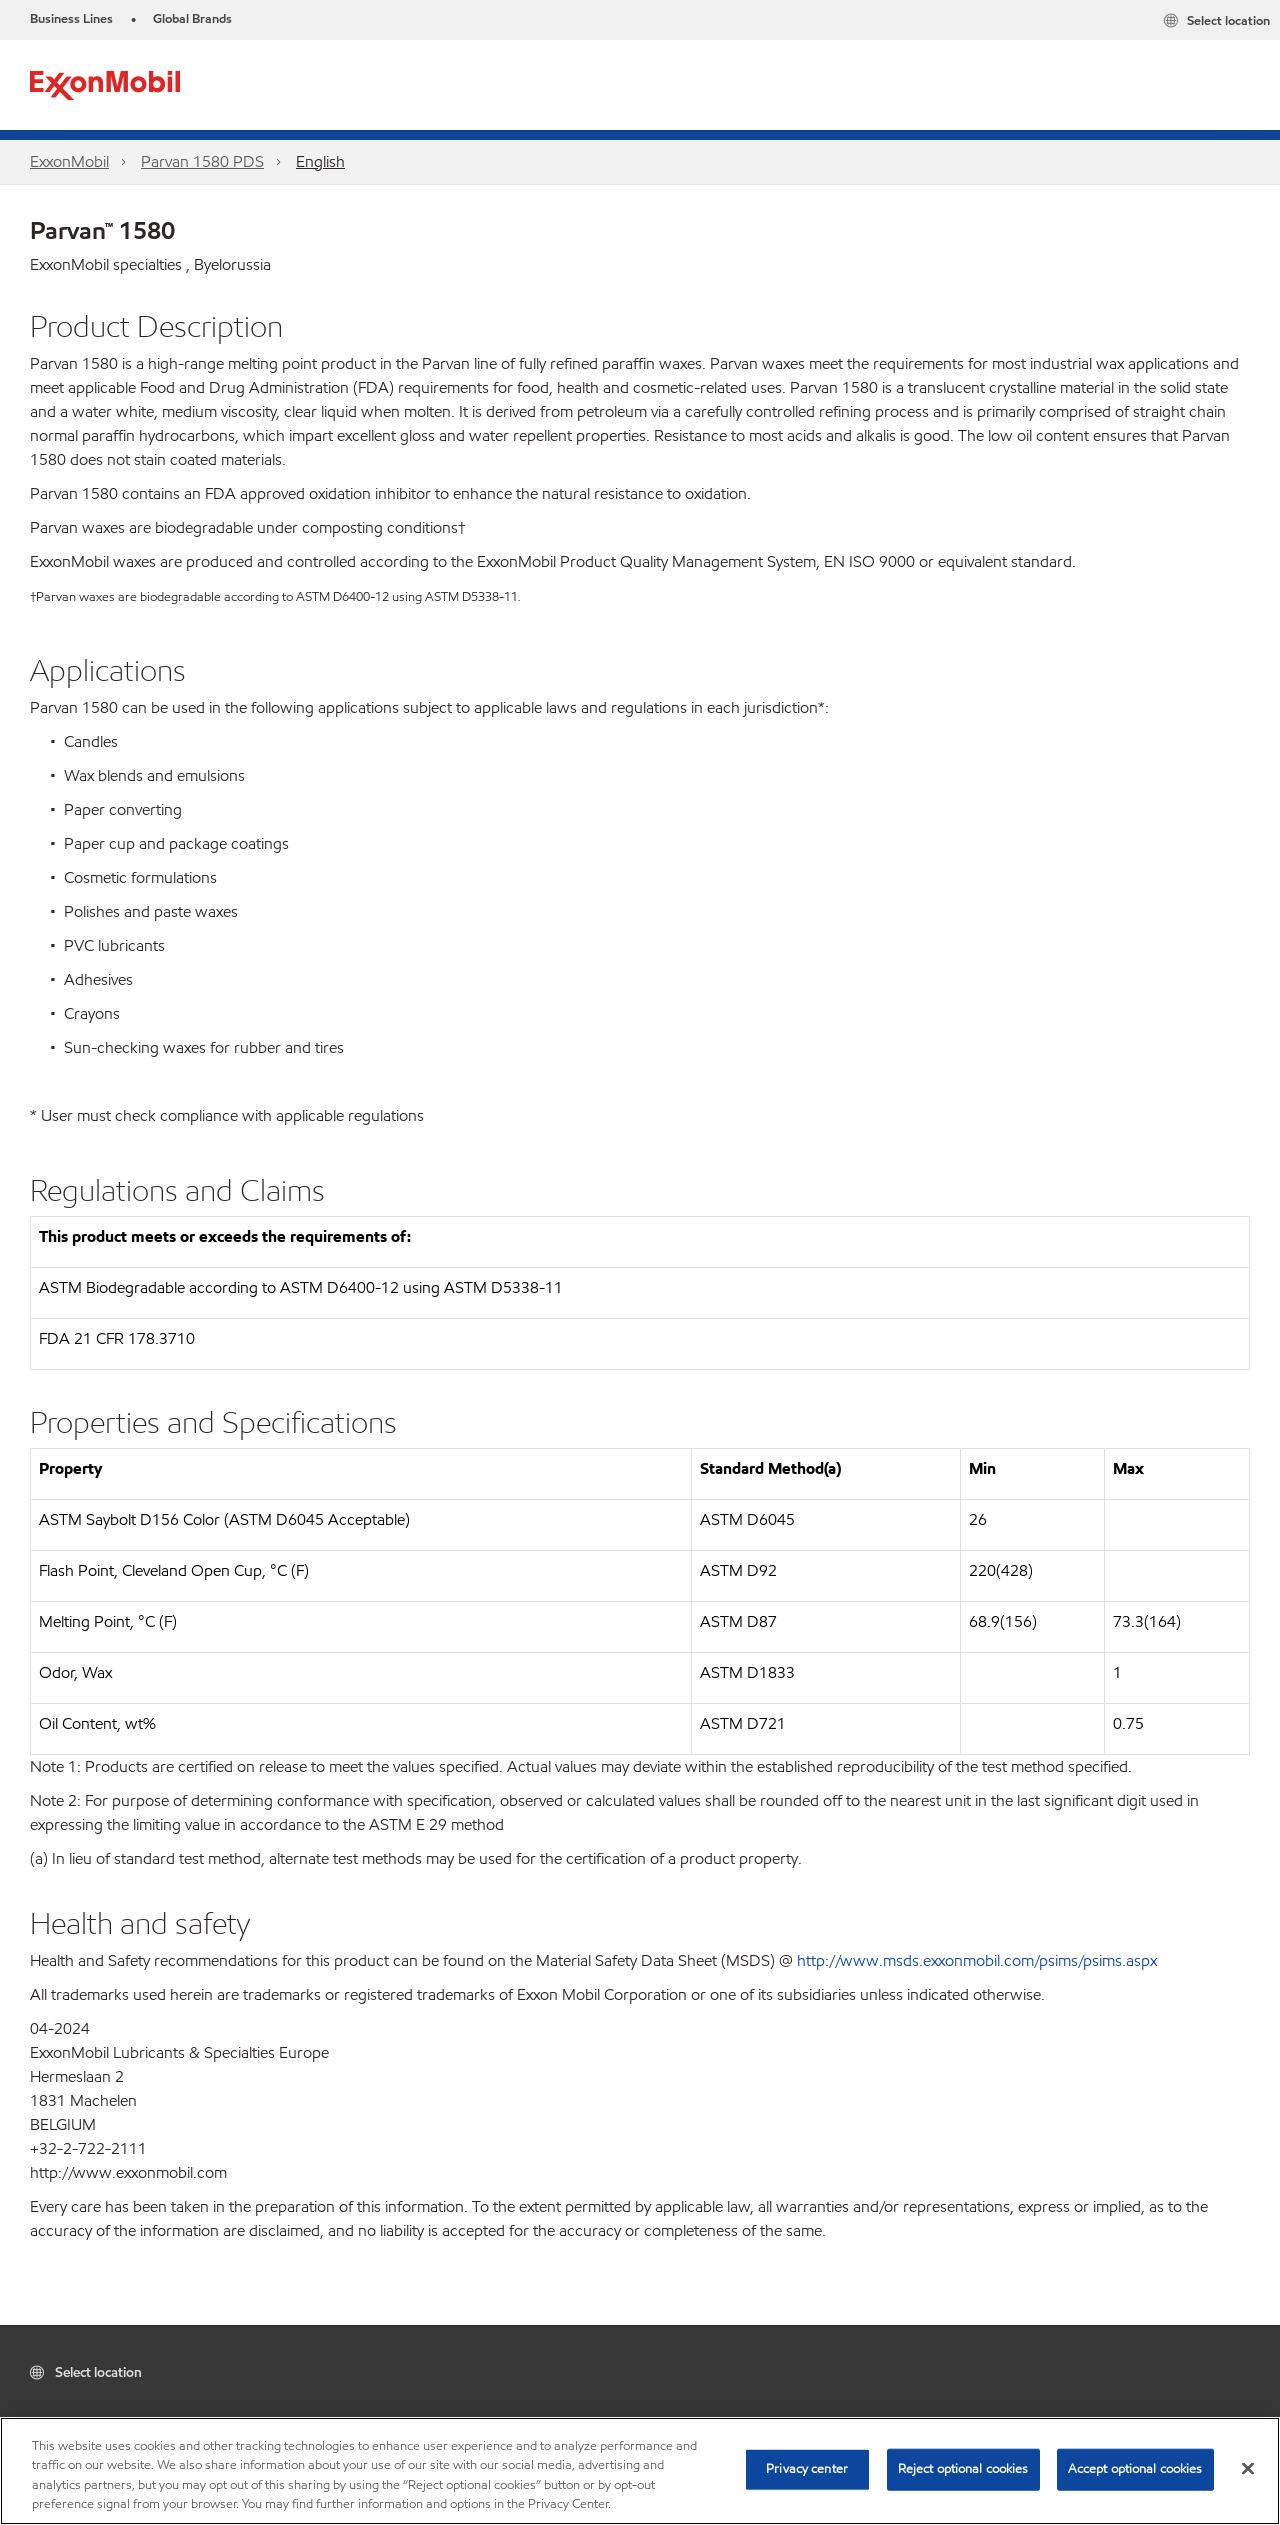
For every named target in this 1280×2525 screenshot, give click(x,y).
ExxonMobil (69, 161)
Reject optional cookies (963, 2469)
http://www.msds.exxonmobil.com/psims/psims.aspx (977, 1960)
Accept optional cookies (1135, 2469)
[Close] (1248, 2468)
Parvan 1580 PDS (202, 161)
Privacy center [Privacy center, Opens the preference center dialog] (807, 2469)
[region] (640, 2471)
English (320, 161)
